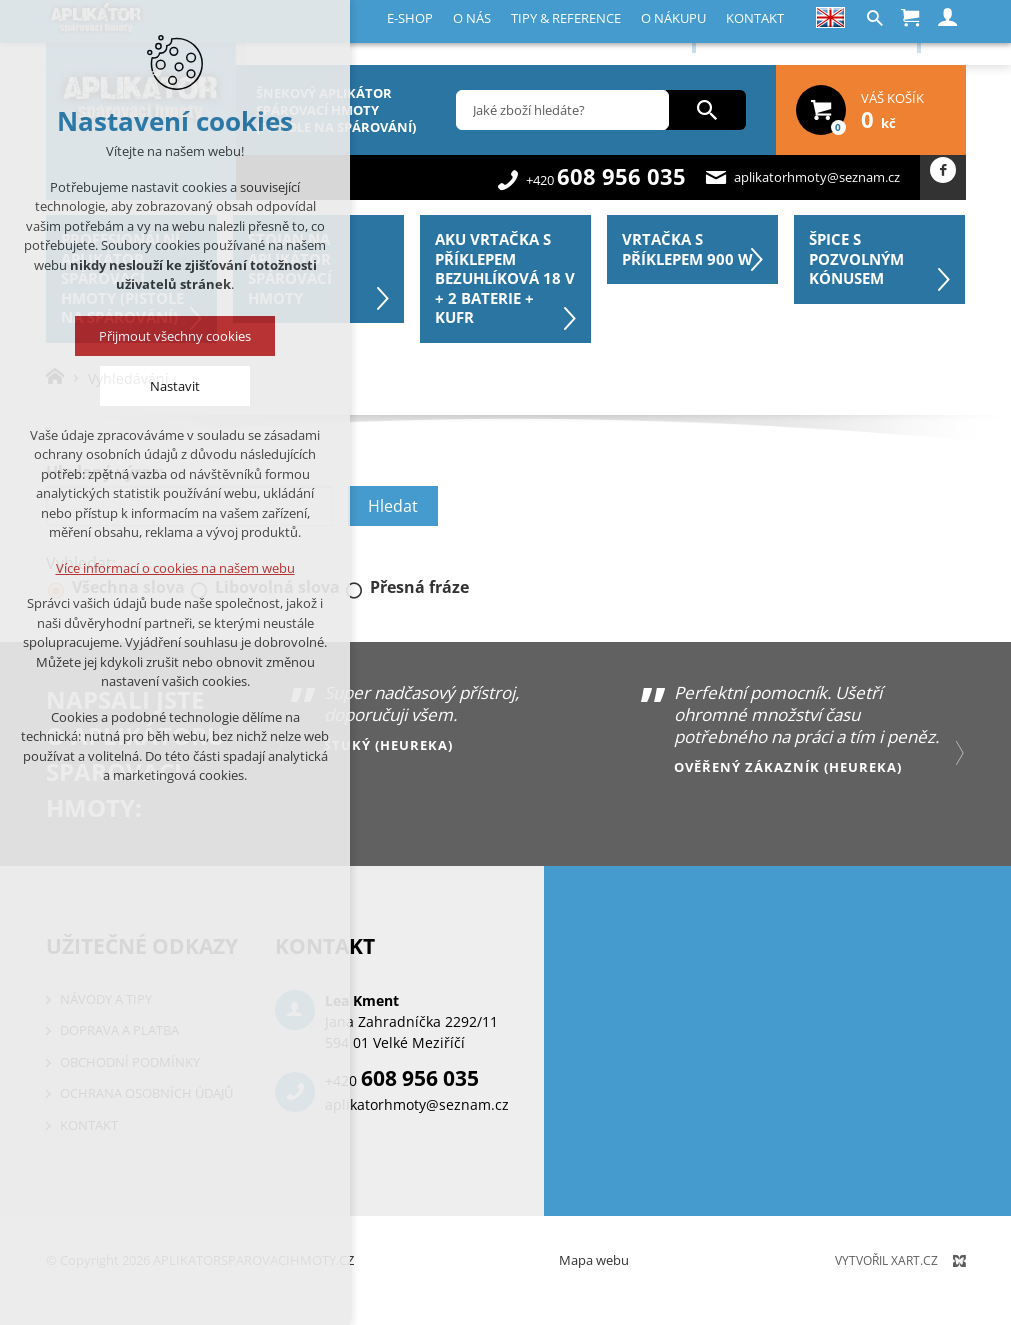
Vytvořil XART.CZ (886, 1260)
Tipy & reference (415, 33)
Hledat (393, 506)
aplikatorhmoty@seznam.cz (817, 177)
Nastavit (175, 386)
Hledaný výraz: (105, 472)
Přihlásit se (870, 31)
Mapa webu (594, 1260)
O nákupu (510, 33)
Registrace (764, 31)
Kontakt (580, 33)
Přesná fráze (419, 587)
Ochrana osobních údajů (146, 1093)
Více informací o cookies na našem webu (175, 568)
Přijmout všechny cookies (175, 336)
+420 (606, 180)
